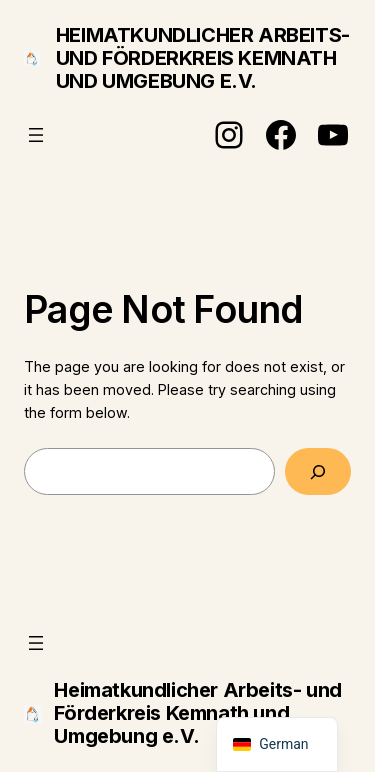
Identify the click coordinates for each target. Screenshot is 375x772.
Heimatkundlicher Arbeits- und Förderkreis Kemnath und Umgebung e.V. (203, 58)
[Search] (318, 471)
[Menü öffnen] (36, 135)
